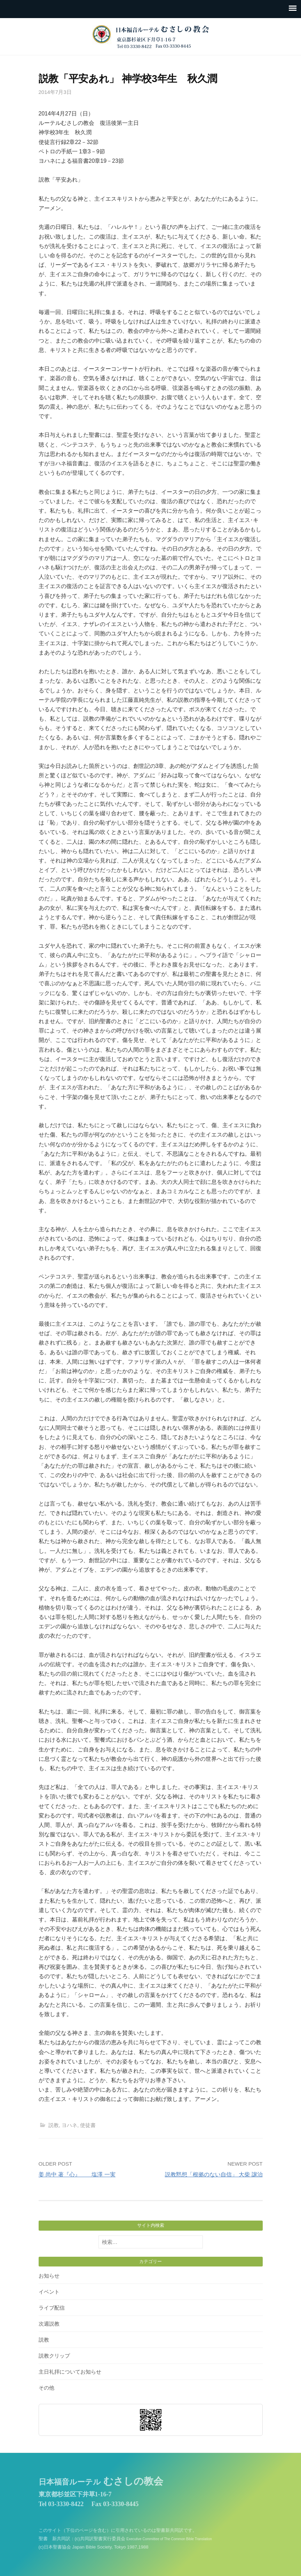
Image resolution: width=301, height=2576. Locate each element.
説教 (53, 2125)
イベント (49, 2292)
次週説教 (49, 2324)
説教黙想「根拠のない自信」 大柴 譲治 (214, 2174)
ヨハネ (69, 2125)
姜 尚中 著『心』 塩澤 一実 (77, 2174)
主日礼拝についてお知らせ (70, 2372)
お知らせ (49, 2276)
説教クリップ (54, 2356)
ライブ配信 (52, 2308)
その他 (46, 2388)
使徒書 (88, 2125)
